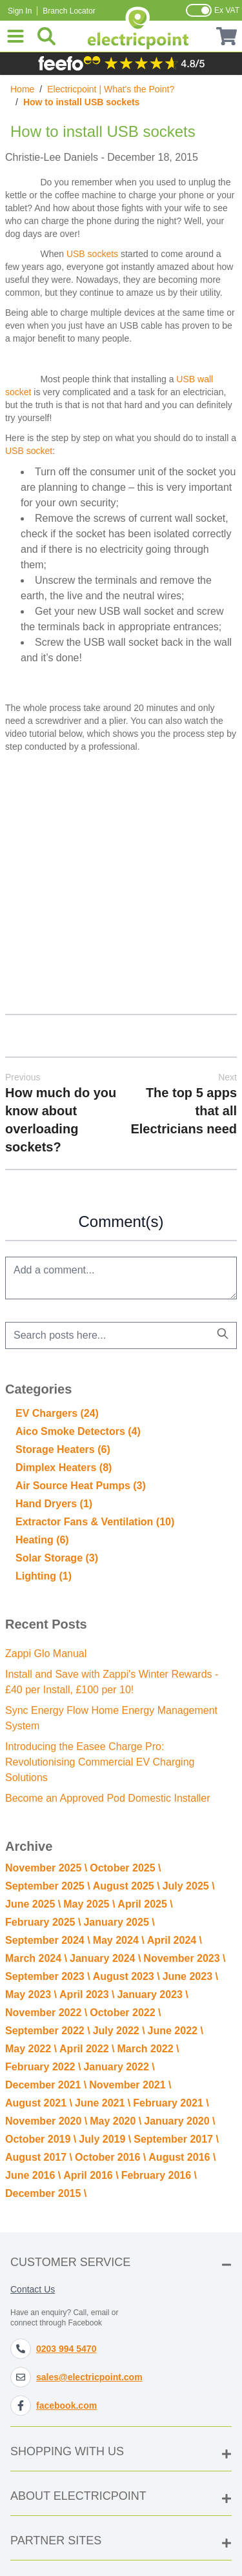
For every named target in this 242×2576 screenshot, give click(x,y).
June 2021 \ (102, 2102)
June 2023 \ (190, 1976)
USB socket (28, 451)
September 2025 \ (47, 1885)
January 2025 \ (118, 1922)
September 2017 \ (176, 2139)
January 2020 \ (179, 2121)
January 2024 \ (105, 1958)
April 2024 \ (174, 1940)
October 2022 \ (125, 2012)
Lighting (43, 1576)
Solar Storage (56, 1557)
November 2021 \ (130, 2084)
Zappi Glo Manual (45, 1653)
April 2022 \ (86, 2048)
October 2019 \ (40, 2139)
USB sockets (92, 254)
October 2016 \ (110, 2157)
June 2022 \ (175, 2030)
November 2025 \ (46, 1867)
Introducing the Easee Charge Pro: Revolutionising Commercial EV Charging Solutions (99, 1762)
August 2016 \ (182, 2157)
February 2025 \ (43, 1922)
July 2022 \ (119, 2030)
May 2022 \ (31, 2048)
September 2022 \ (47, 2030)
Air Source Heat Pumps (80, 1485)
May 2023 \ (31, 1994)
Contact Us (32, 2289)
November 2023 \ (184, 1958)
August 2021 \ (38, 2102)
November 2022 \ (46, 2012)
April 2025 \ (144, 1904)
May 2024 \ (119, 1940)
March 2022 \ (148, 2048)
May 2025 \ (89, 1904)
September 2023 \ (47, 1976)
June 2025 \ (33, 1904)
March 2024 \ (36, 1958)
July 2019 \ (105, 2139)
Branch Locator (69, 10)
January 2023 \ (152, 1994)
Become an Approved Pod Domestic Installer (107, 1798)
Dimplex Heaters (63, 1467)
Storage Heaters (62, 1449)
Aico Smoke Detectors (78, 1431)
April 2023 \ (86, 1994)
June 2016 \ (33, 2175)
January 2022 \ (118, 2066)
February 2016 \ (159, 2175)
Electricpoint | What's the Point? (110, 89)
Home (22, 89)
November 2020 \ (46, 2121)
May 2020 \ (115, 2121)
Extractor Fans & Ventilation (94, 1521)
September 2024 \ (47, 1940)
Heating (42, 1539)
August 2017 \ (38, 2157)
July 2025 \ (189, 1885)
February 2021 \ (170, 2102)
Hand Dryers (53, 1503)
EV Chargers (57, 1413)
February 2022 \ (43, 2066)
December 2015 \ (45, 2193)
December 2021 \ (45, 2084)
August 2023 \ (126, 1976)
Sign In (20, 10)
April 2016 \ (90, 2175)
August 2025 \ (126, 1885)
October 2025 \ (125, 1867)
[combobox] (121, 1335)
